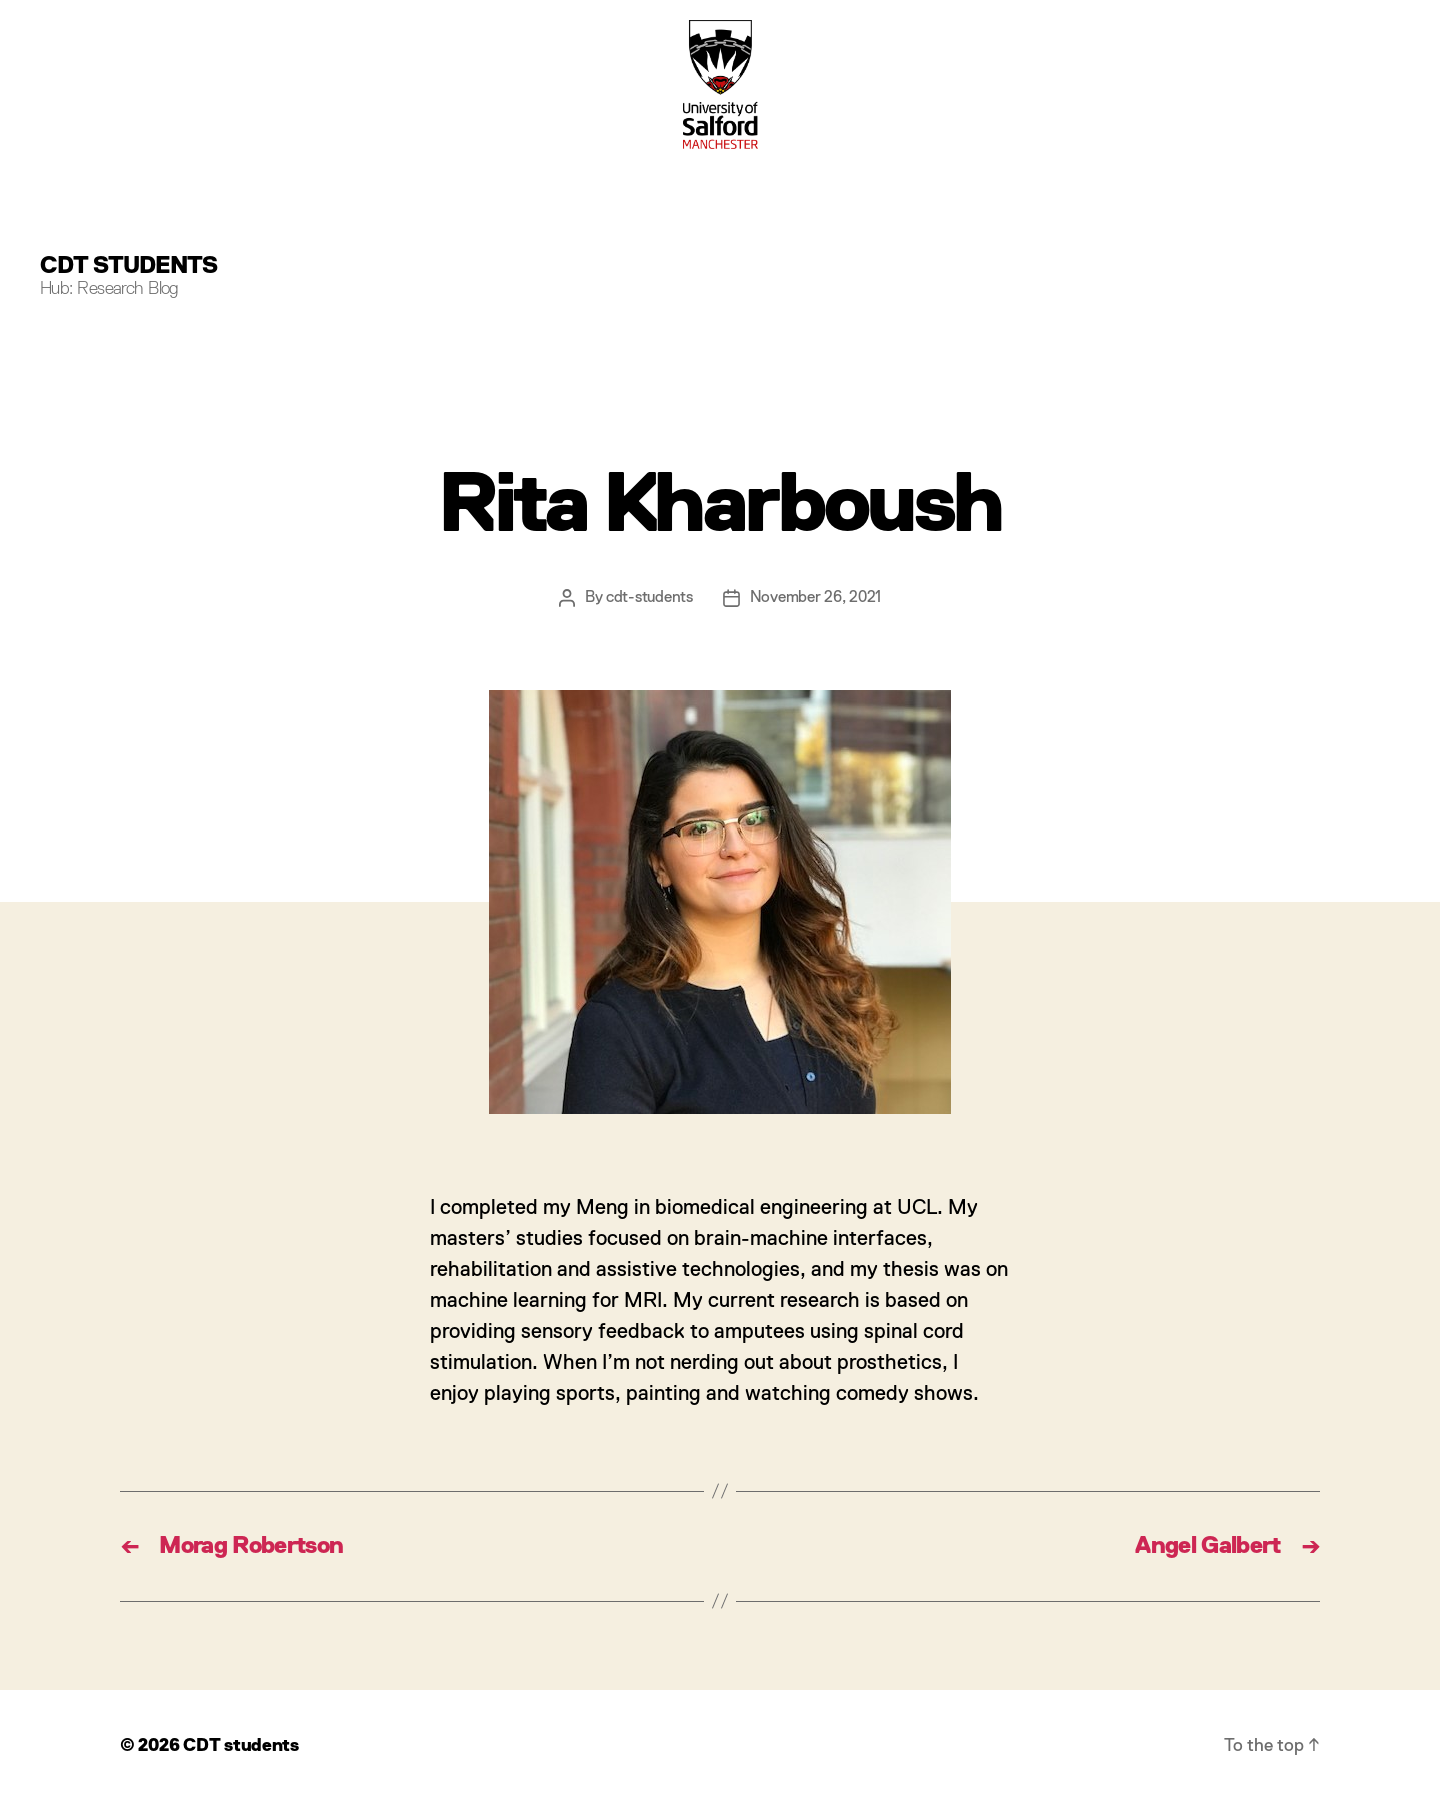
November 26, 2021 (815, 598)
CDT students (128, 266)
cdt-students (649, 598)
